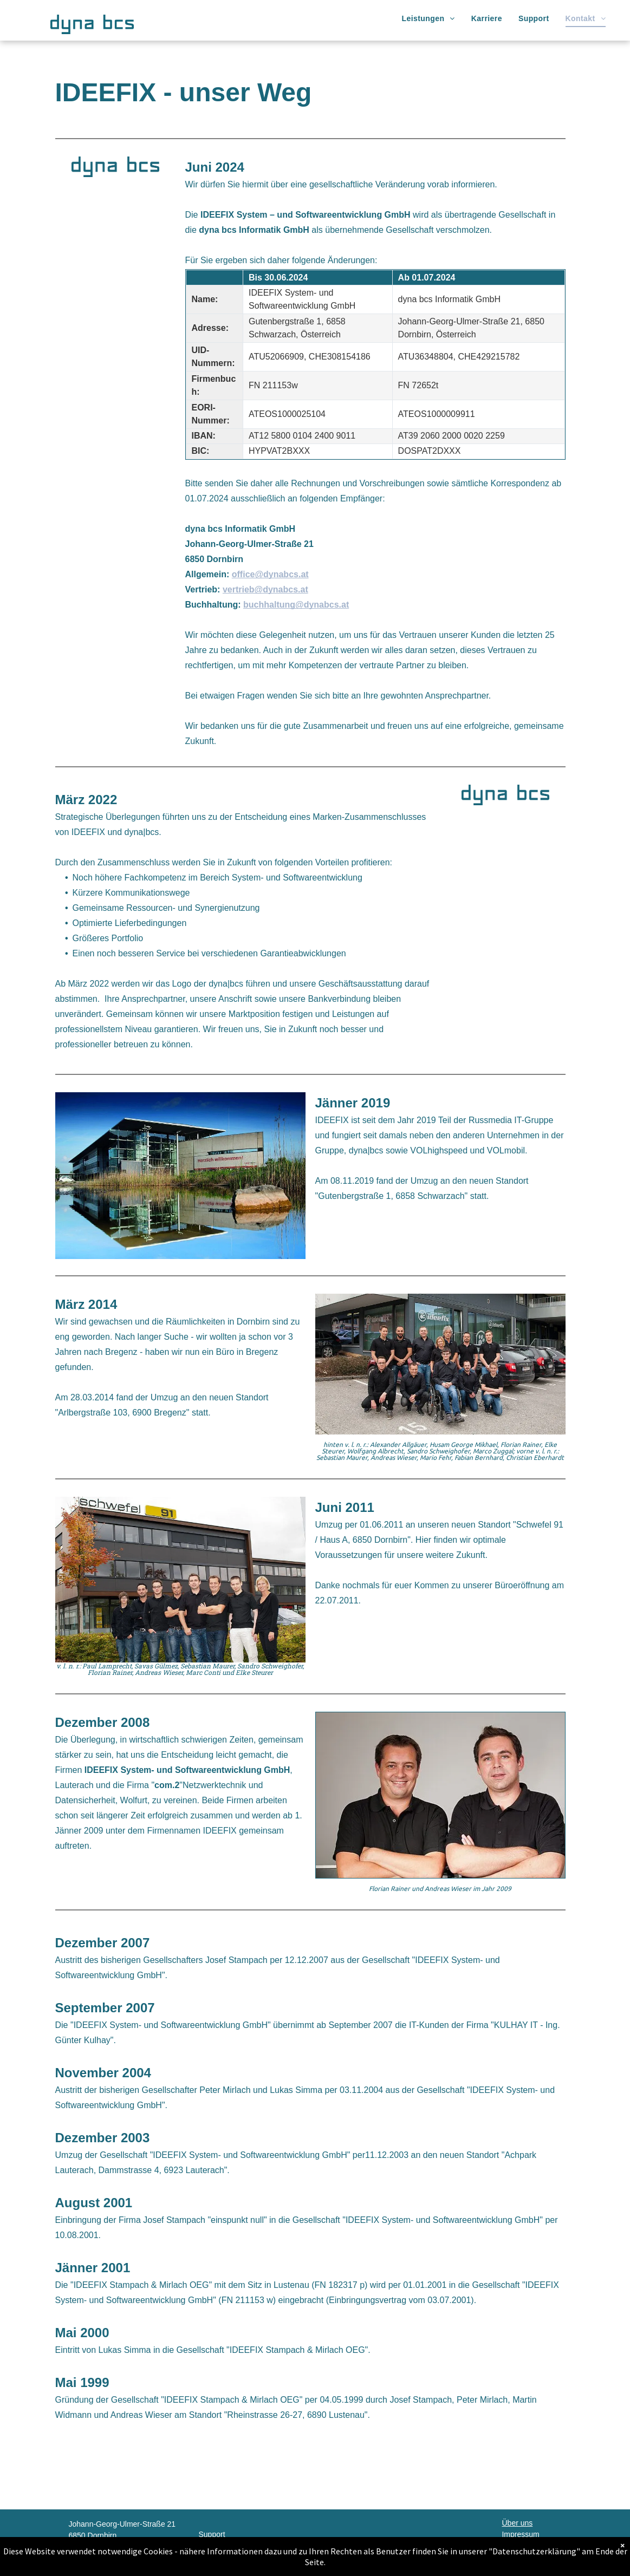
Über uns (517, 2523)
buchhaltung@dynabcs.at (296, 604)
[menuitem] (428, 18)
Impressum (520, 2534)
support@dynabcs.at (234, 2557)
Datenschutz (523, 2545)
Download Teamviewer (540, 2557)
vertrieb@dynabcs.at (265, 589)
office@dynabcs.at (270, 574)
